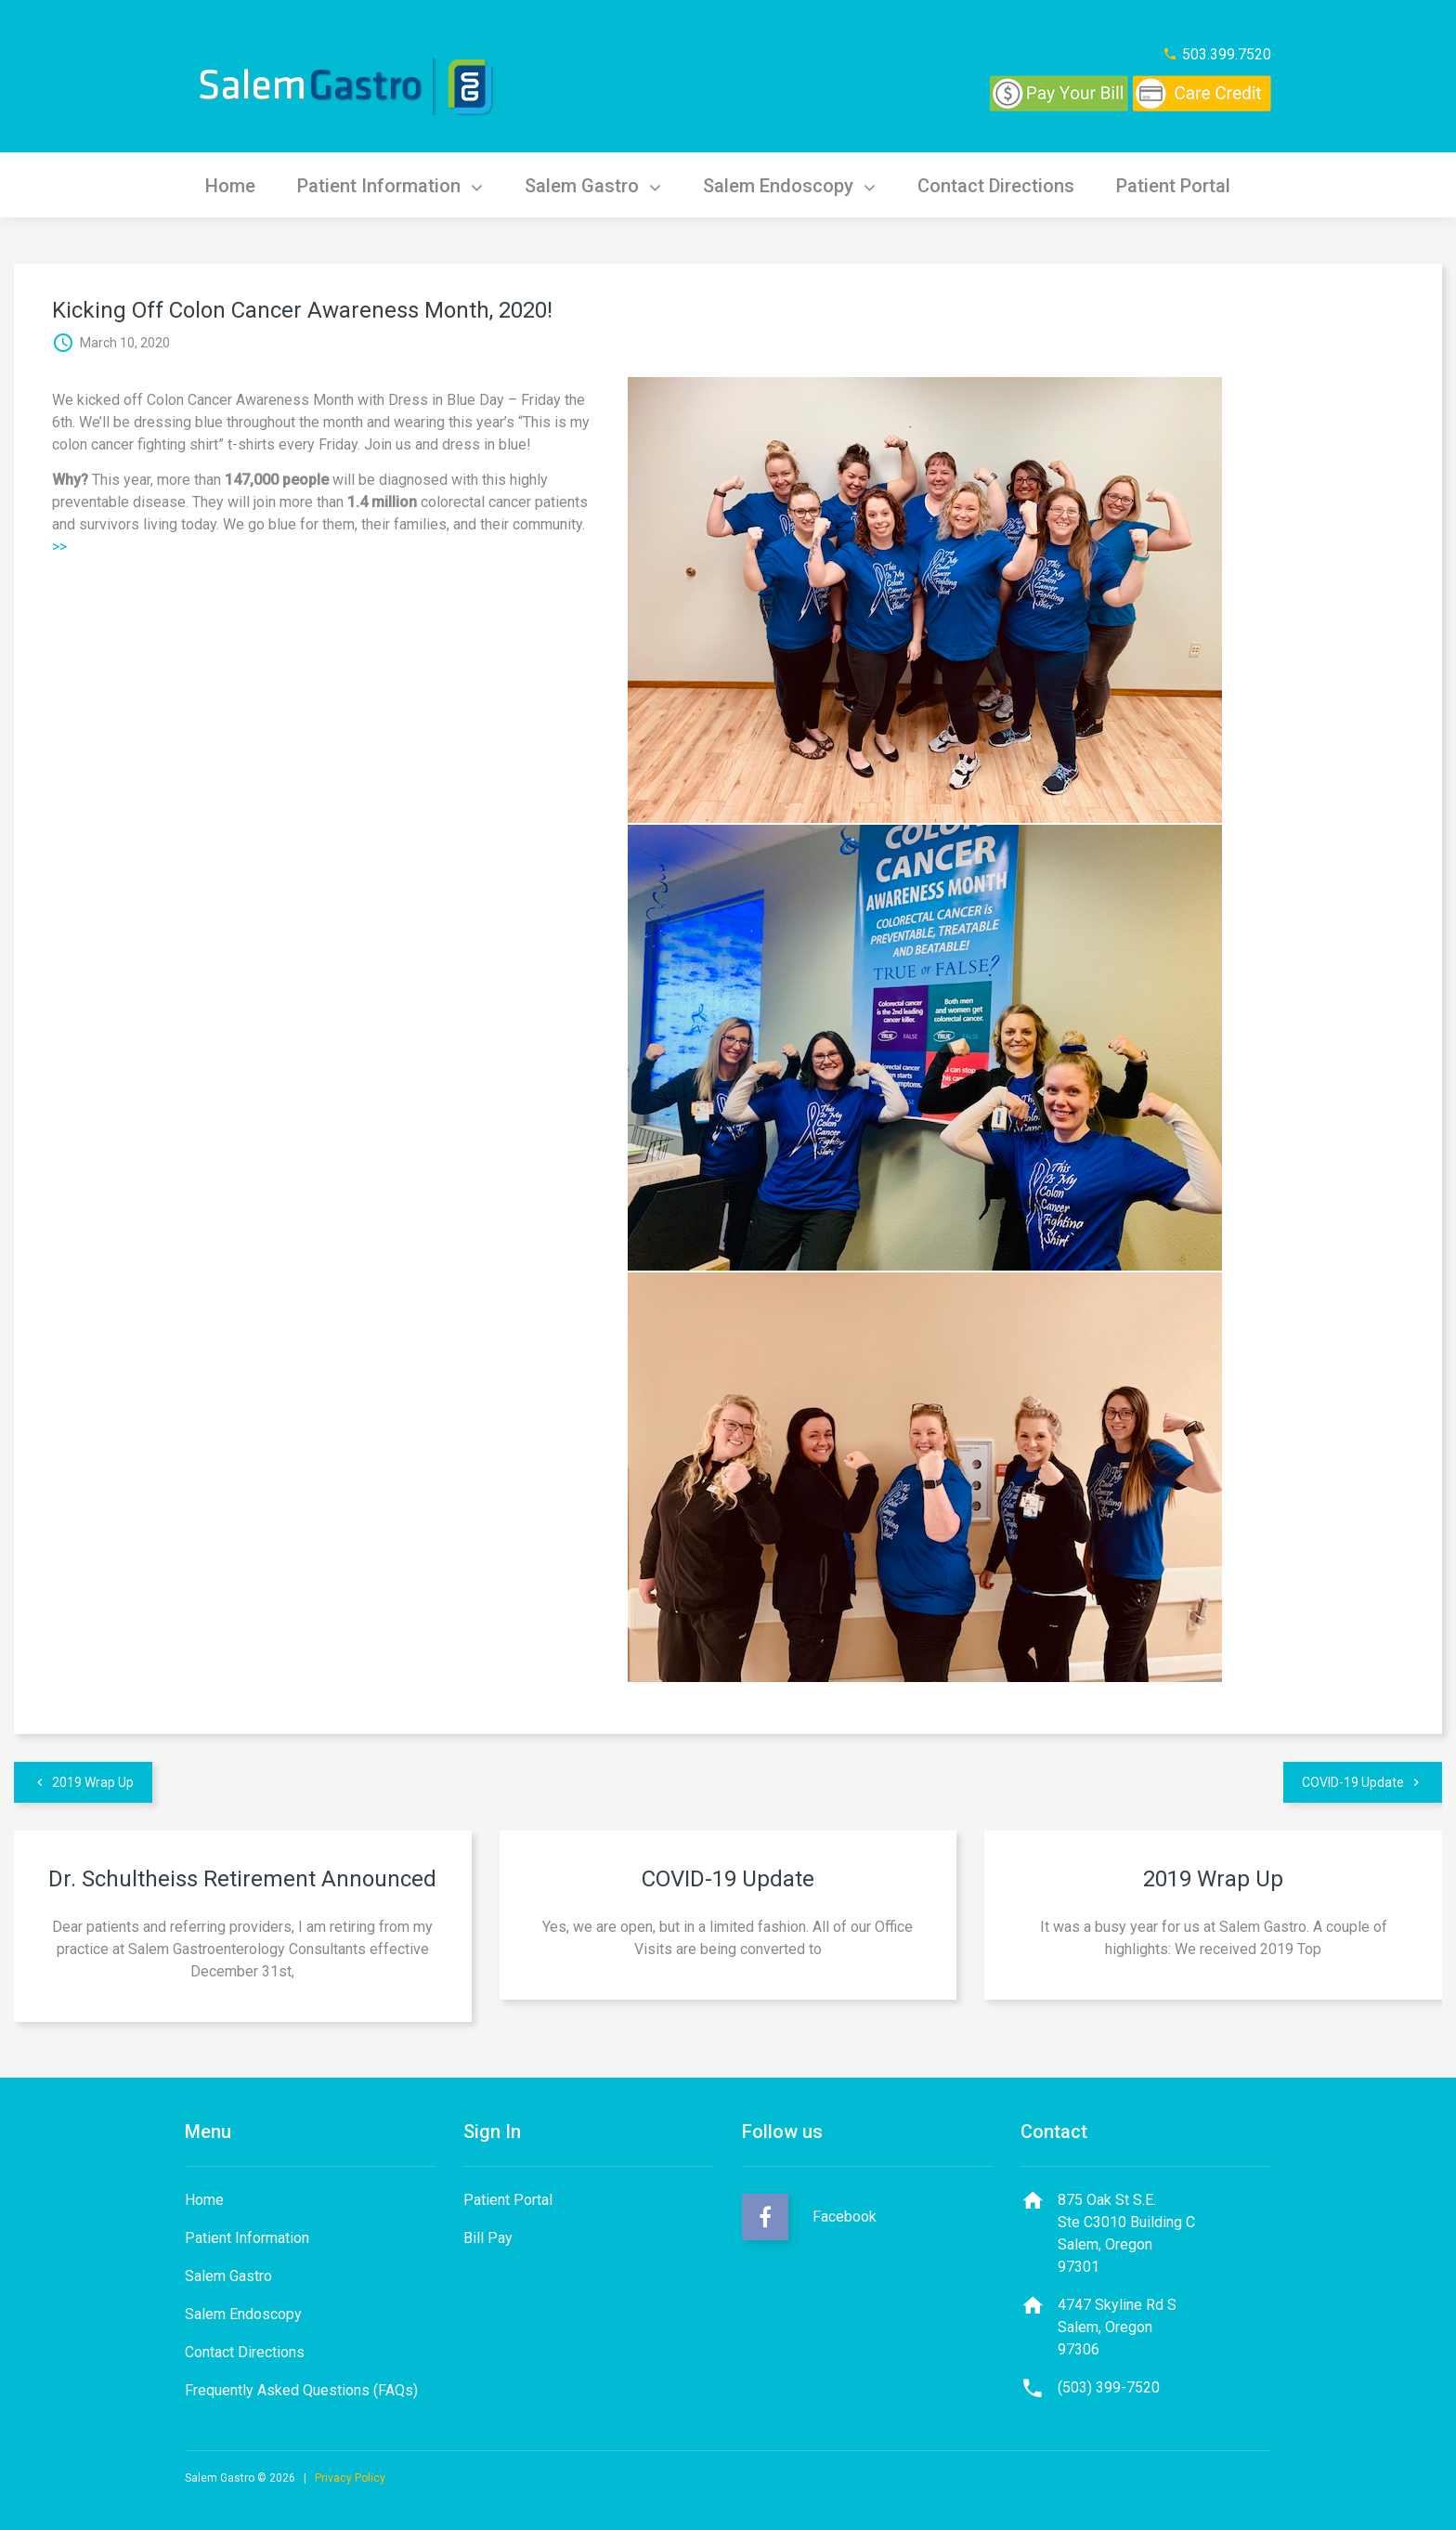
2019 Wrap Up (93, 1782)
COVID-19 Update (1353, 1782)
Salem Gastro (600, 185)
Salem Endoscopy (799, 185)
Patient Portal (1189, 185)
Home (232, 185)
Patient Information (395, 185)
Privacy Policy (350, 2477)
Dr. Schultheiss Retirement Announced (242, 1879)
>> (59, 546)
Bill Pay (488, 2238)
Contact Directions (1008, 185)
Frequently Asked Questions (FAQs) (301, 2390)
